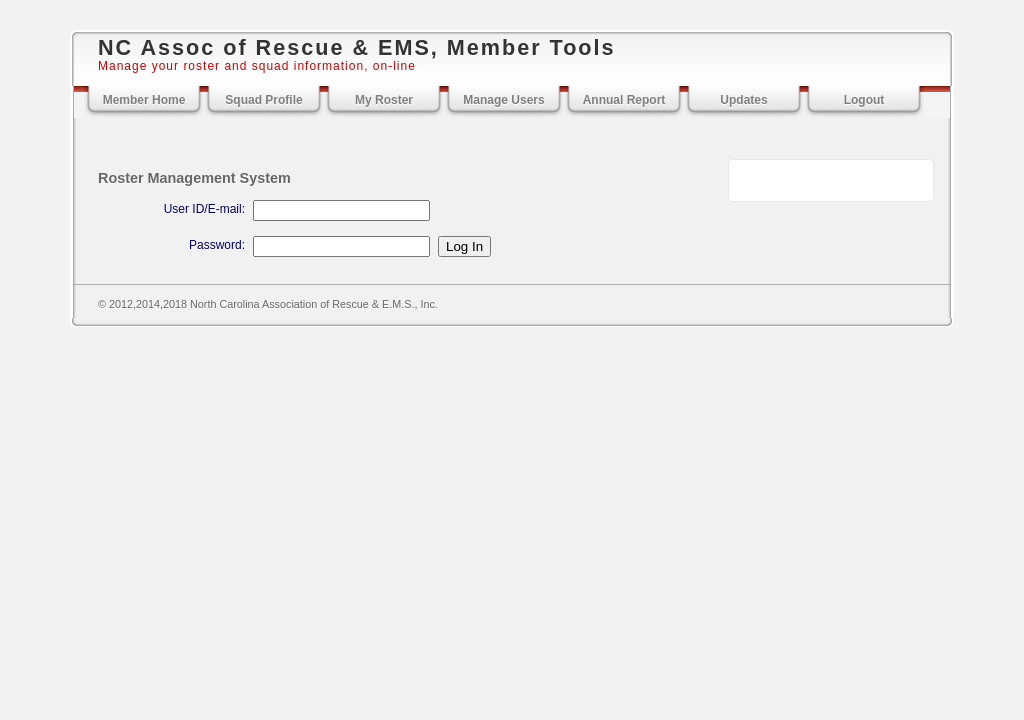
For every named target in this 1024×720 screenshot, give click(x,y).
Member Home (144, 100)
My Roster (384, 100)
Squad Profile (263, 100)
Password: (217, 245)
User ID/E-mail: (204, 209)
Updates (743, 100)
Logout (864, 100)
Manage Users (503, 100)
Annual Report (624, 100)
